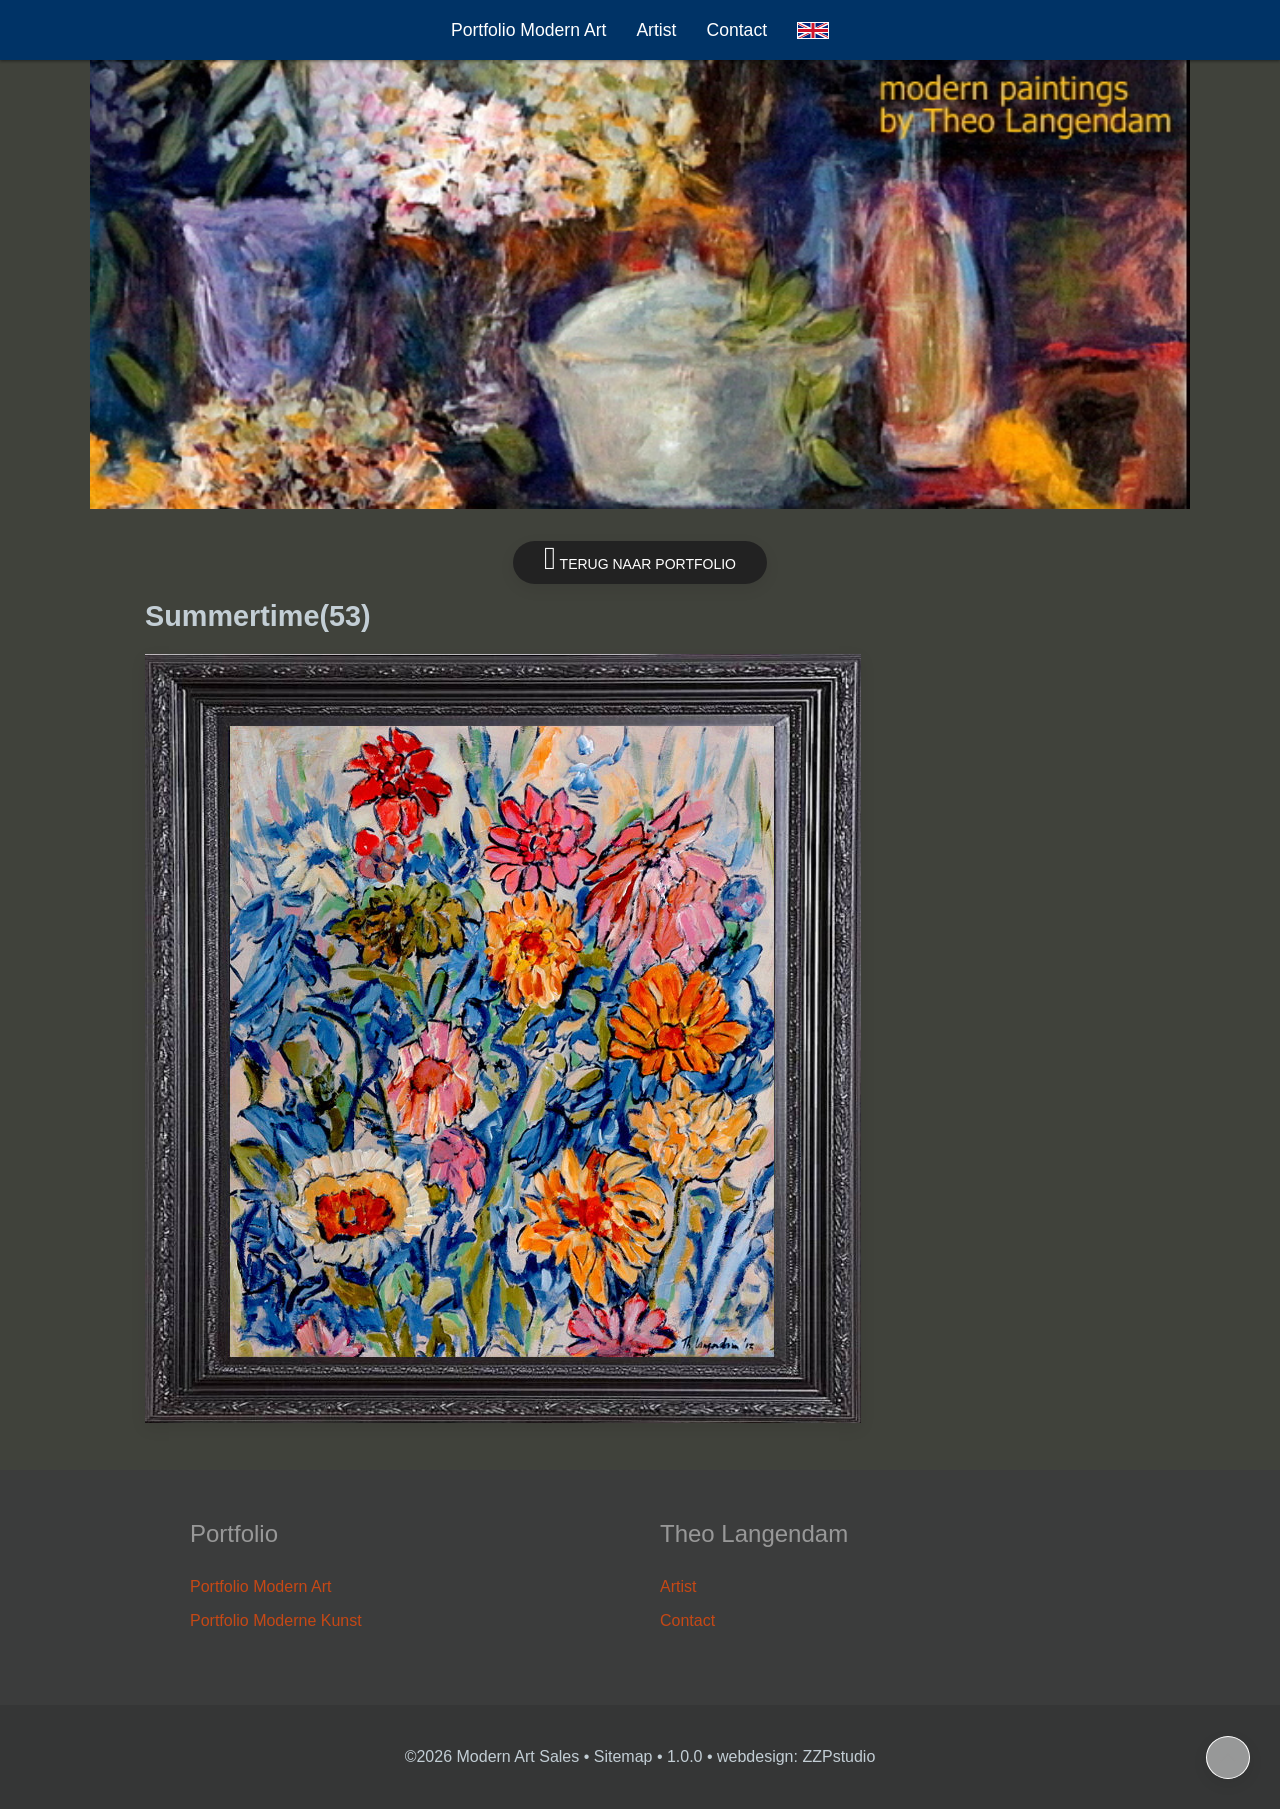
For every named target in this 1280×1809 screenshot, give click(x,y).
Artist (656, 30)
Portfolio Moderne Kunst (276, 1620)
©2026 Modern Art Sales (492, 1756)
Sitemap (623, 1756)
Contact (736, 30)
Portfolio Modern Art (528, 30)
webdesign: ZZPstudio (796, 1756)
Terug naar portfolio (640, 558)
